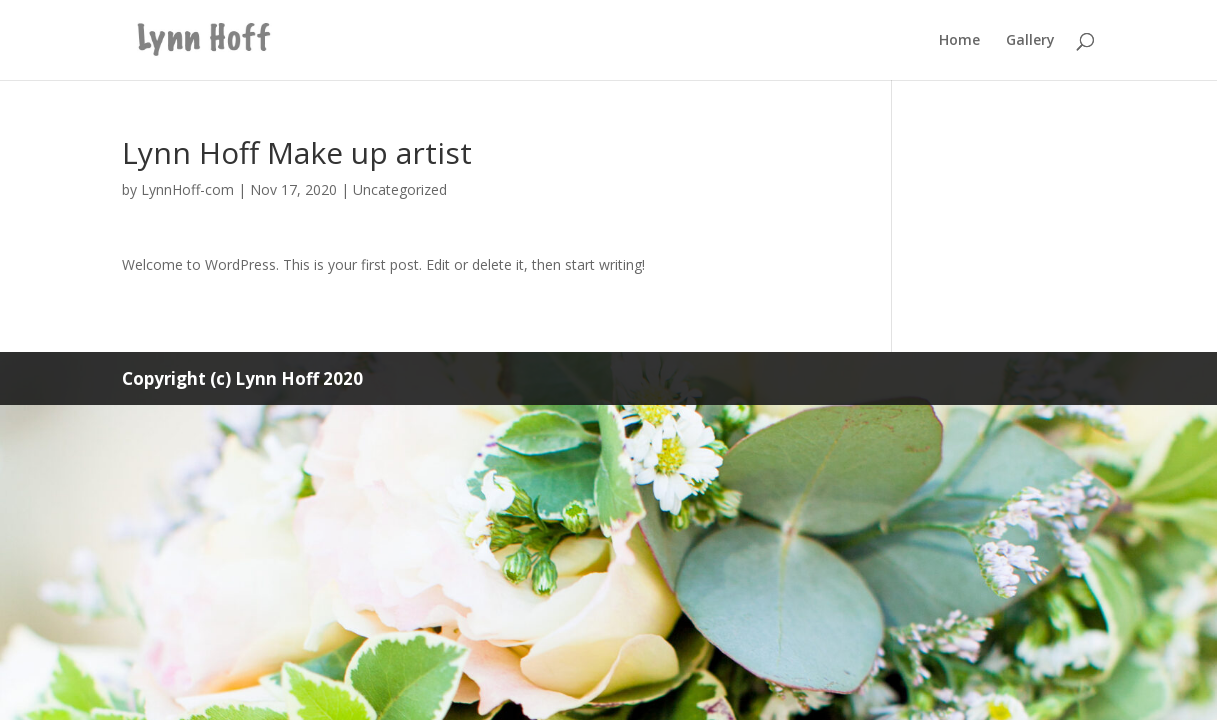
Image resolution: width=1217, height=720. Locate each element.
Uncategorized (400, 189)
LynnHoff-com (187, 189)
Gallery (1030, 41)
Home (959, 41)
